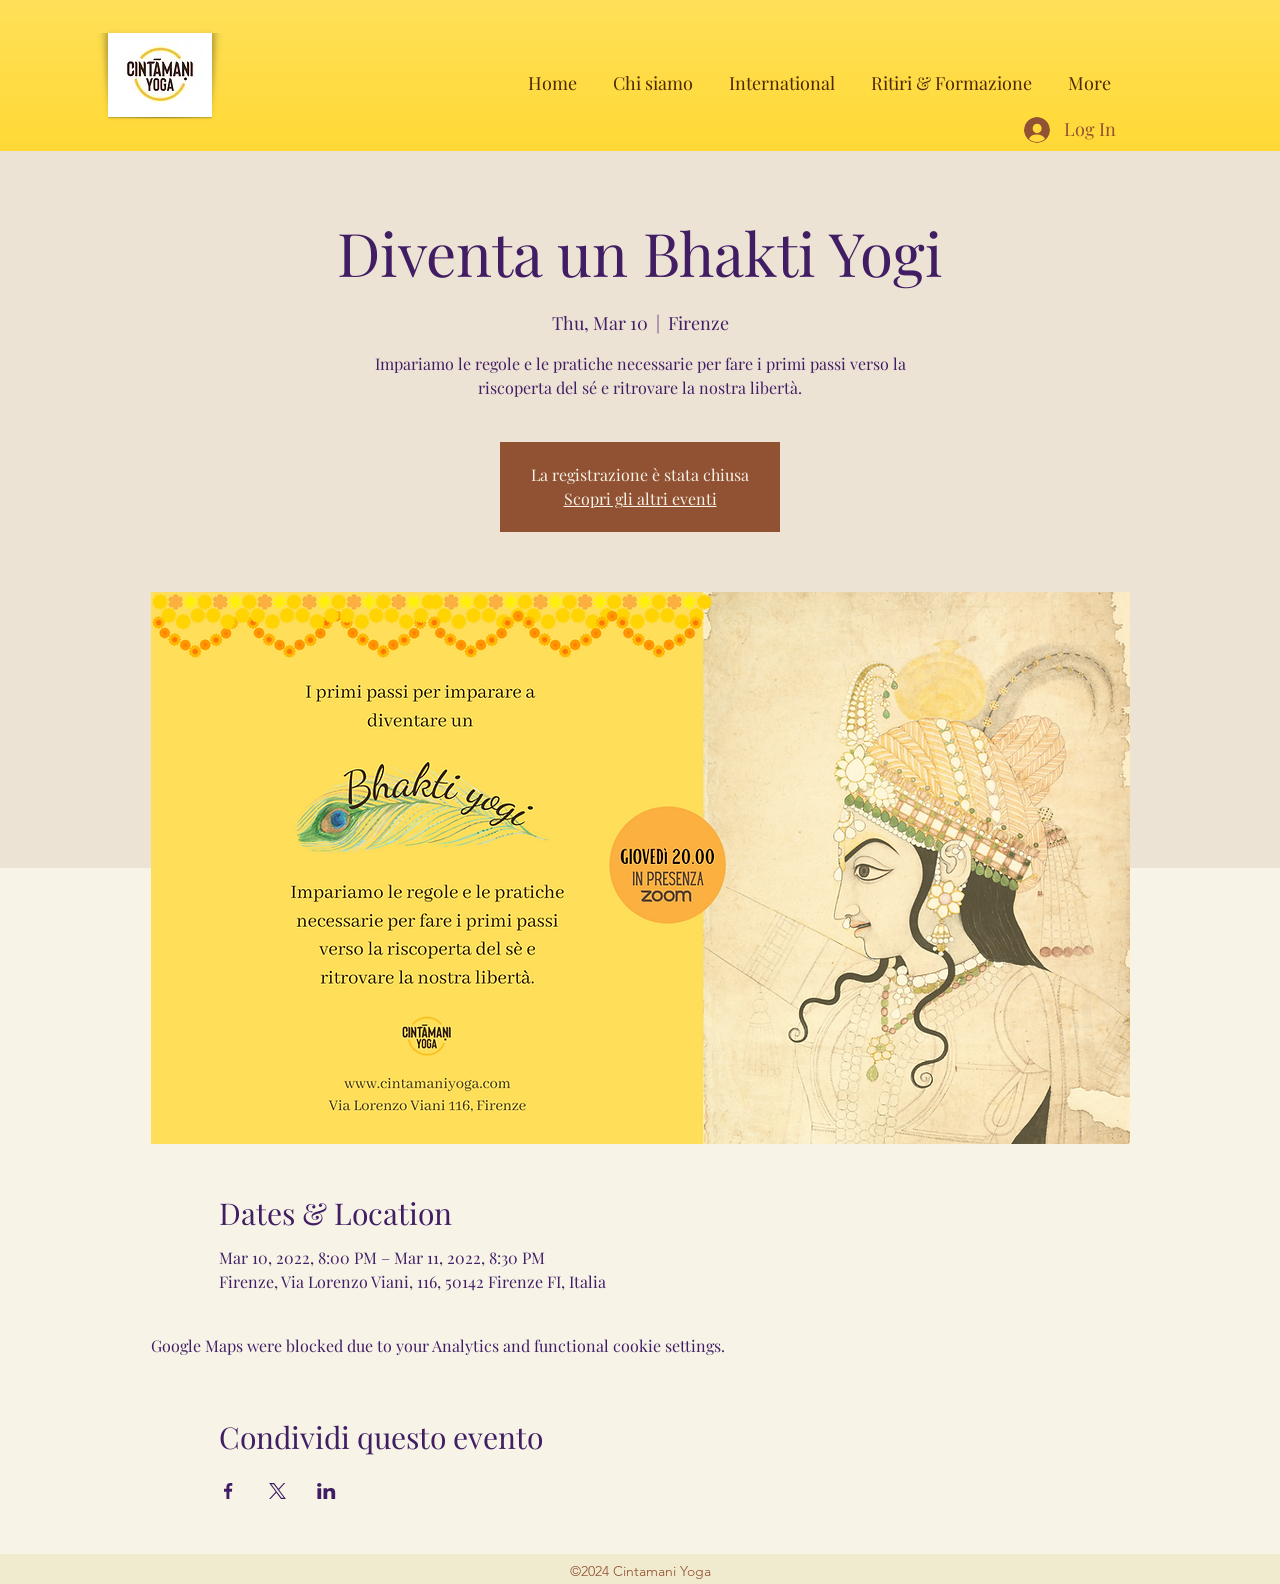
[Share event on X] (277, 1491)
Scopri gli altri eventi (640, 498)
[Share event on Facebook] (228, 1491)
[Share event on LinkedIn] (326, 1491)
